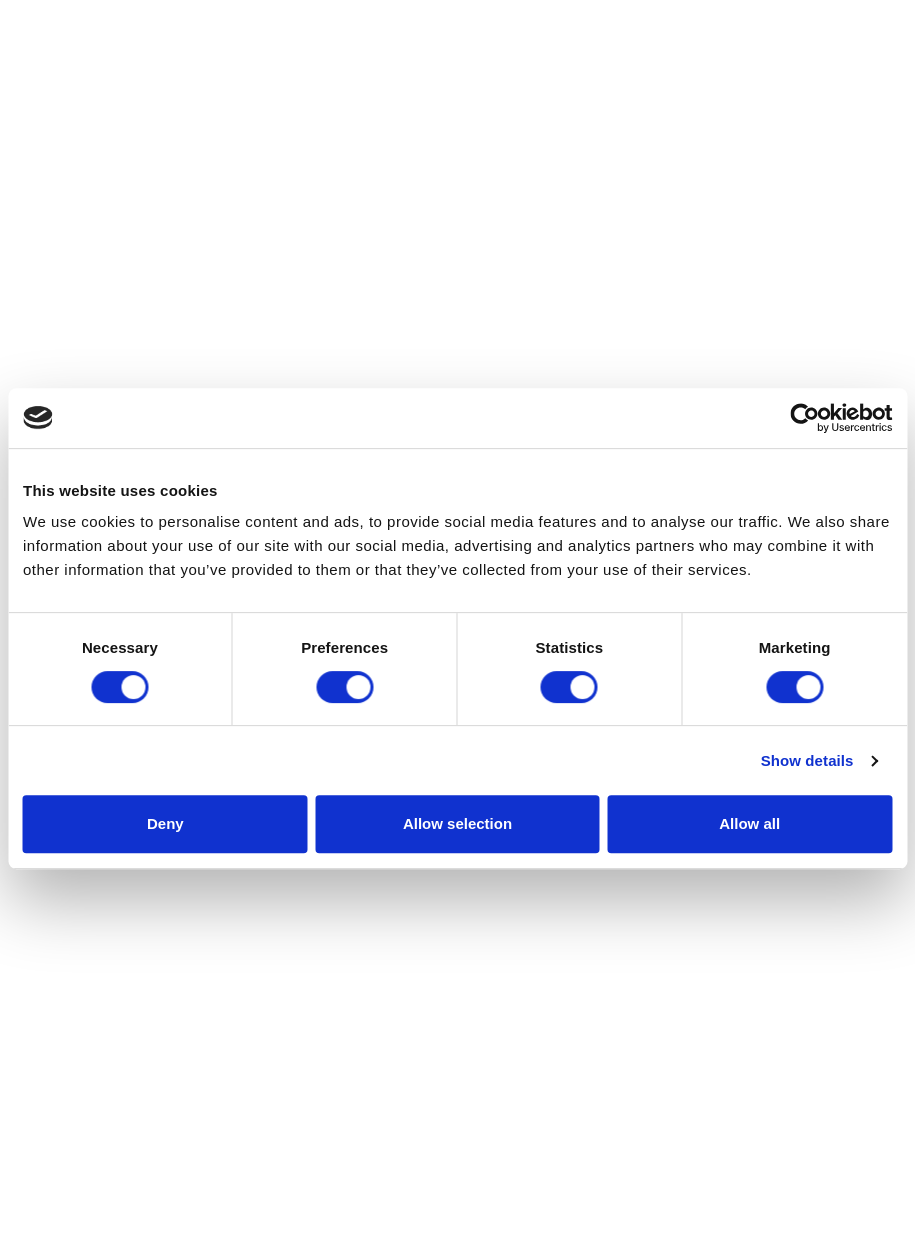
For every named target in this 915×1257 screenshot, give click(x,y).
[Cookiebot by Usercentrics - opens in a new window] (804, 418)
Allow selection (457, 823)
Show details (807, 760)
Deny (165, 823)
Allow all (749, 823)
